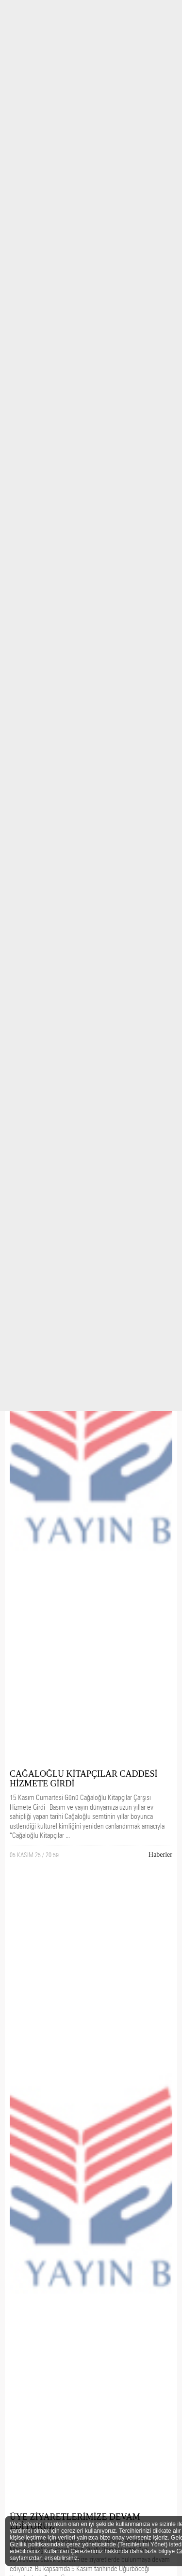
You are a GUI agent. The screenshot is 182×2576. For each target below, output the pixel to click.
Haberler (160, 1854)
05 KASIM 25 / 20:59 (34, 1855)
